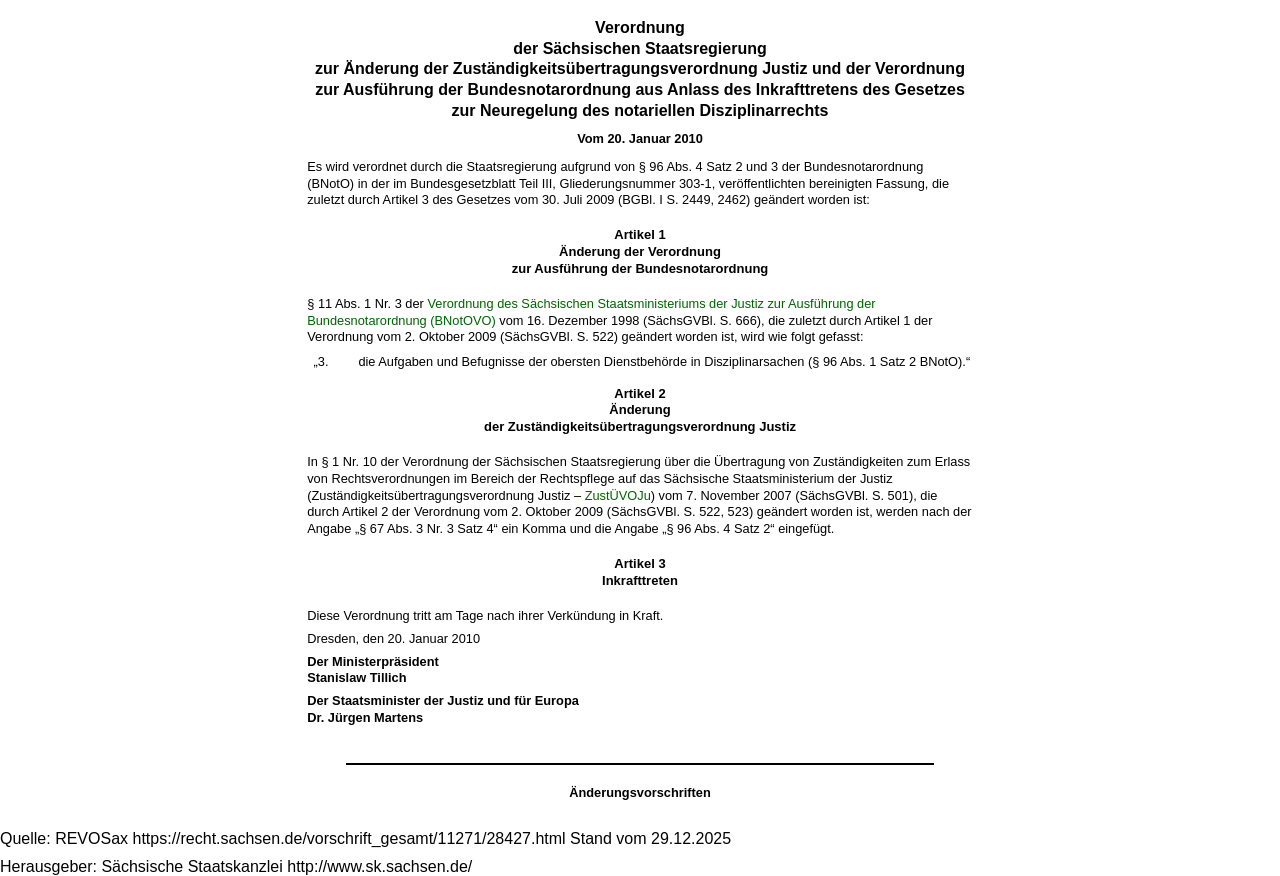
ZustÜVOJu (618, 495)
